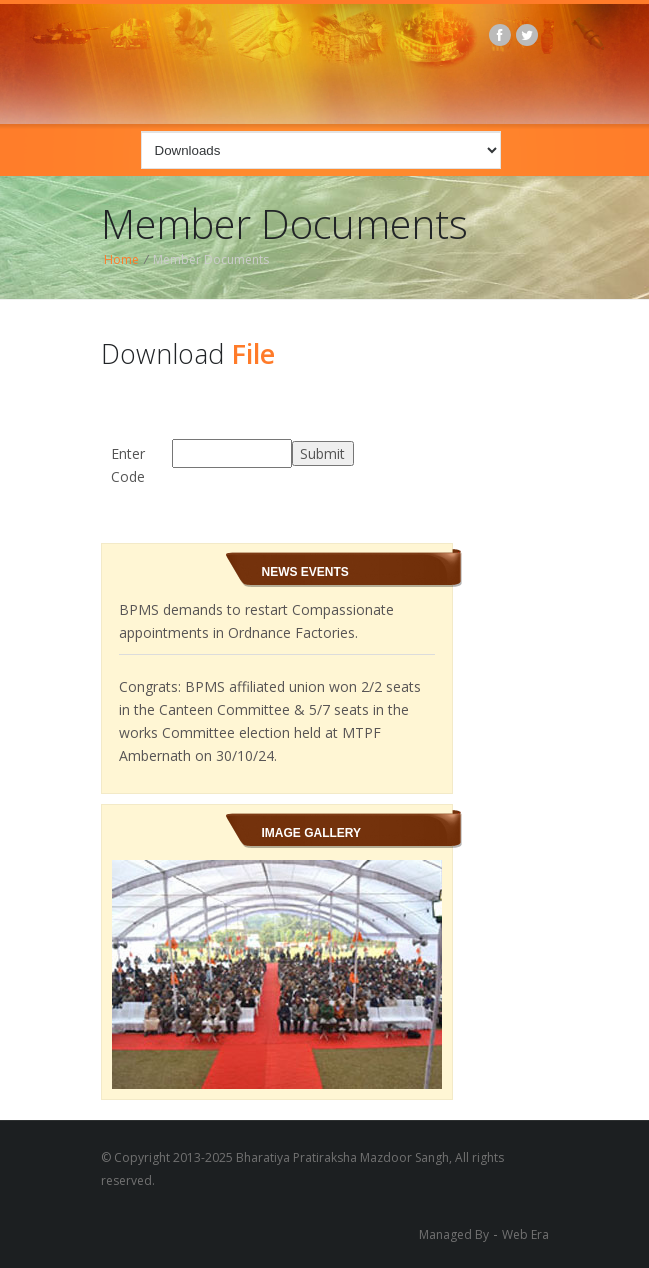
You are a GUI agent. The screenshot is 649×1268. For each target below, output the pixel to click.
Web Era (525, 1234)
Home (121, 259)
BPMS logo (335, 61)
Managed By (454, 1234)
